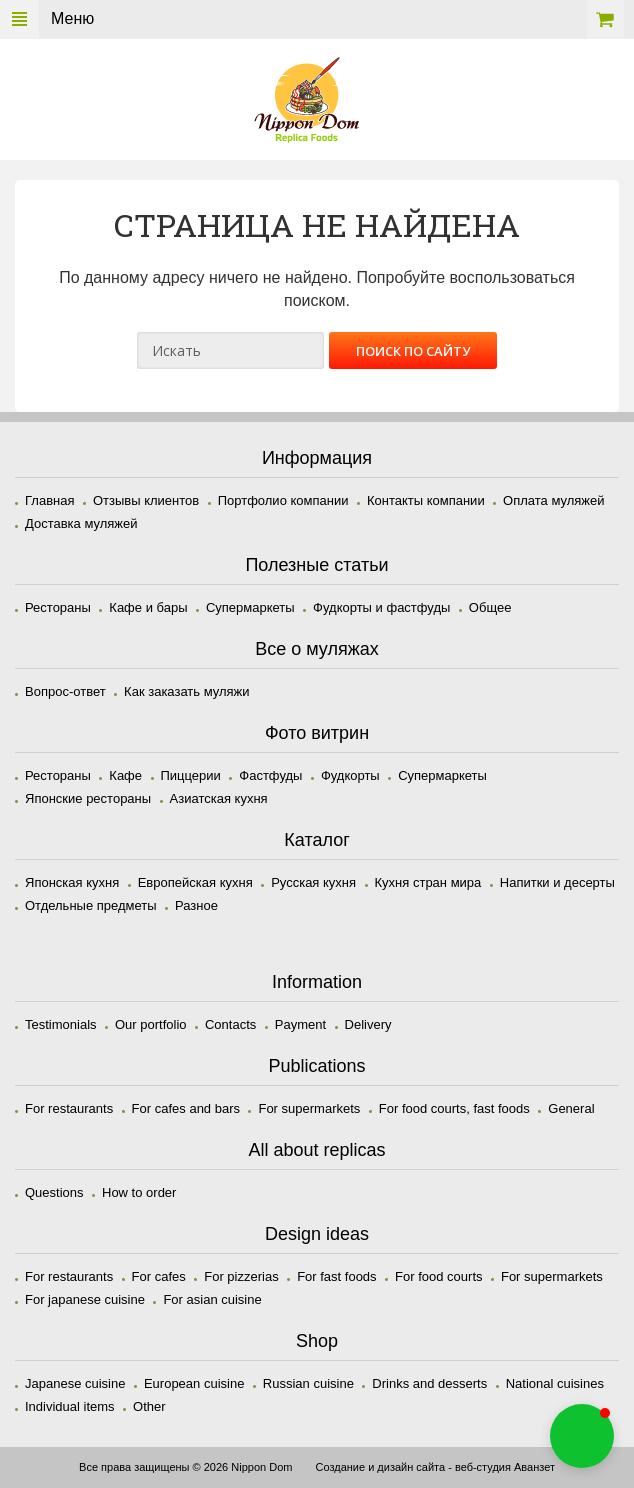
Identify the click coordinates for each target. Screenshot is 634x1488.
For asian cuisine (212, 1299)
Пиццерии (191, 775)
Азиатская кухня (219, 798)
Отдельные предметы (91, 905)
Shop (317, 1341)
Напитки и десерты (557, 882)
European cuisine (194, 1383)
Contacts (230, 1024)
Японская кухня (72, 882)
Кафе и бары (148, 607)
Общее (490, 607)
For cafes (159, 1276)
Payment (300, 1024)
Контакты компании (426, 500)
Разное (196, 905)
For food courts (438, 1276)
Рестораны (58, 607)
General (571, 1108)
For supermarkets (309, 1108)
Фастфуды (270, 775)
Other (149, 1406)
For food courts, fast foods (454, 1108)
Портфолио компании (283, 500)
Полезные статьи (316, 565)
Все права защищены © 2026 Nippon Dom (185, 1467)
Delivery (368, 1024)
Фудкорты (350, 775)
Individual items (70, 1406)
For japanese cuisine (85, 1299)
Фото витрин (317, 733)
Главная (49, 500)
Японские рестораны (88, 798)
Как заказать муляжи (186, 691)
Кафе (125, 775)
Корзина (605, 19)
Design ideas (317, 1234)
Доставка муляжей (81, 523)
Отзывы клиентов (146, 500)
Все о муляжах (317, 649)
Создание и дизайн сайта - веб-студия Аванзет (434, 1467)
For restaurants (69, 1108)
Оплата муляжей (553, 500)
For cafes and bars (186, 1108)
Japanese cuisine (75, 1383)
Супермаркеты (250, 607)
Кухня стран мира (428, 882)
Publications (316, 1066)
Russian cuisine (308, 1383)
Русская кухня (313, 882)
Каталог (316, 840)
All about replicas (316, 1150)
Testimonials (61, 1024)
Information (317, 982)
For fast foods (336, 1276)
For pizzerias (241, 1276)
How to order (139, 1192)
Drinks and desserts (429, 1383)
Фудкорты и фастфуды (381, 607)
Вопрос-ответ (65, 691)
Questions (54, 1192)
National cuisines (555, 1383)
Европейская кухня (195, 882)
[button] (582, 1436)
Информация (317, 458)
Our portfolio (151, 1024)
